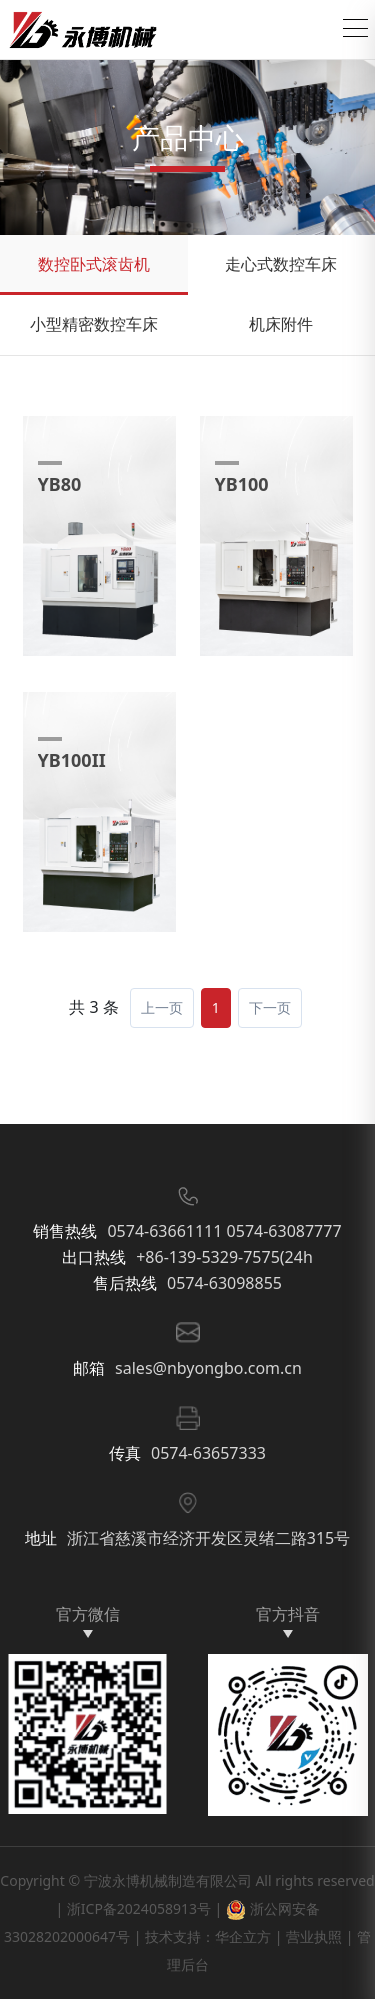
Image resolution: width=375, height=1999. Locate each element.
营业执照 (314, 1936)
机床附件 (281, 324)
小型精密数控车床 (94, 324)
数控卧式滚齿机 (94, 264)
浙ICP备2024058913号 (139, 1908)
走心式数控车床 (281, 264)
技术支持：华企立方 (208, 1936)
